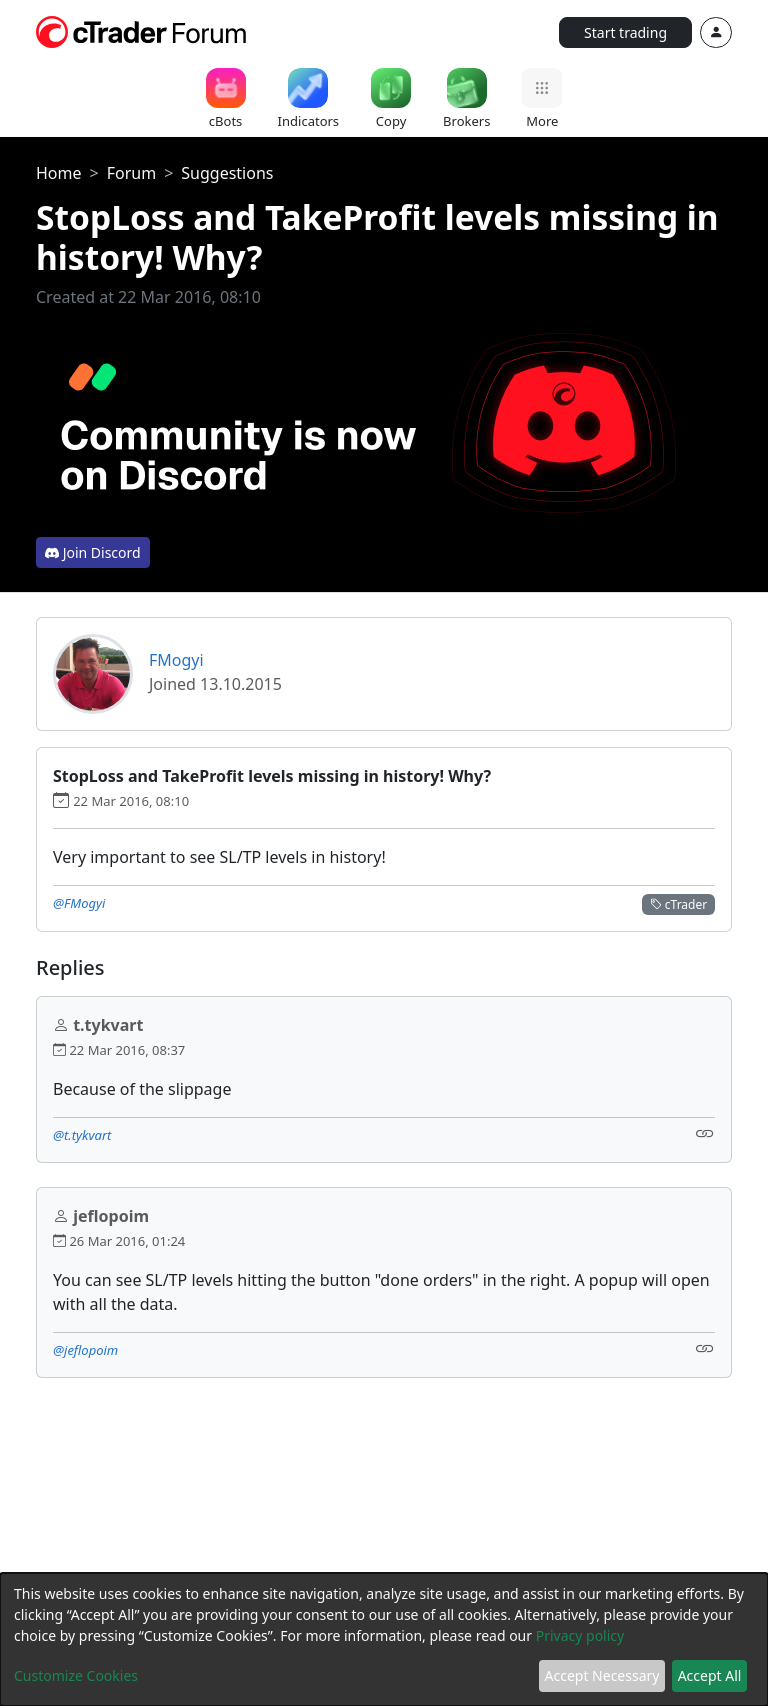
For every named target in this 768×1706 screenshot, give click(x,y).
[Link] (705, 1133)
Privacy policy (580, 1635)
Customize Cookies (76, 1675)
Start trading (625, 32)
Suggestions (227, 173)
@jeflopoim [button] (85, 1350)
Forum (131, 173)
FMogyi (176, 660)
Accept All (710, 1675)
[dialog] (384, 1639)
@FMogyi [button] (79, 903)
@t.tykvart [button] (82, 1135)
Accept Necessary (602, 1675)
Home (59, 173)
